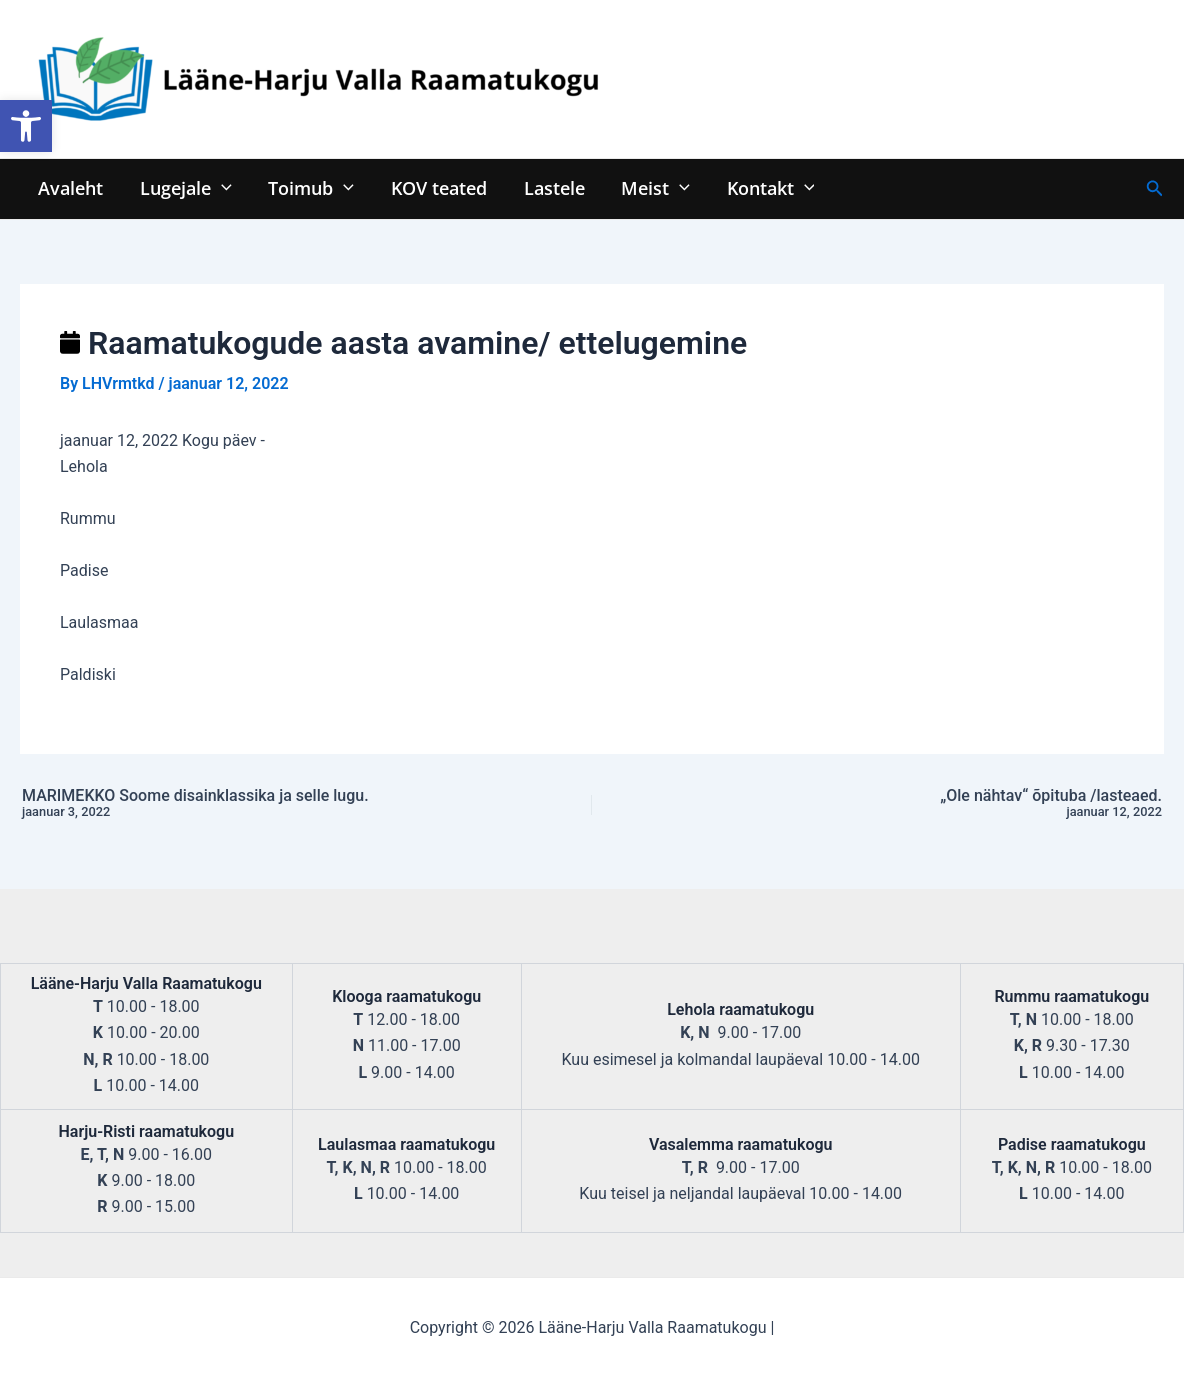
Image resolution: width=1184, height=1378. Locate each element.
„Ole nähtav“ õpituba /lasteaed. (943, 804)
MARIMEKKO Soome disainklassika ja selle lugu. (241, 804)
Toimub (310, 187)
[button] (26, 126)
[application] (220, 187)
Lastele (551, 187)
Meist (652, 187)
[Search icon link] (1155, 188)
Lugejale (185, 187)
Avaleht (70, 187)
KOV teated (437, 187)
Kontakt (766, 187)
